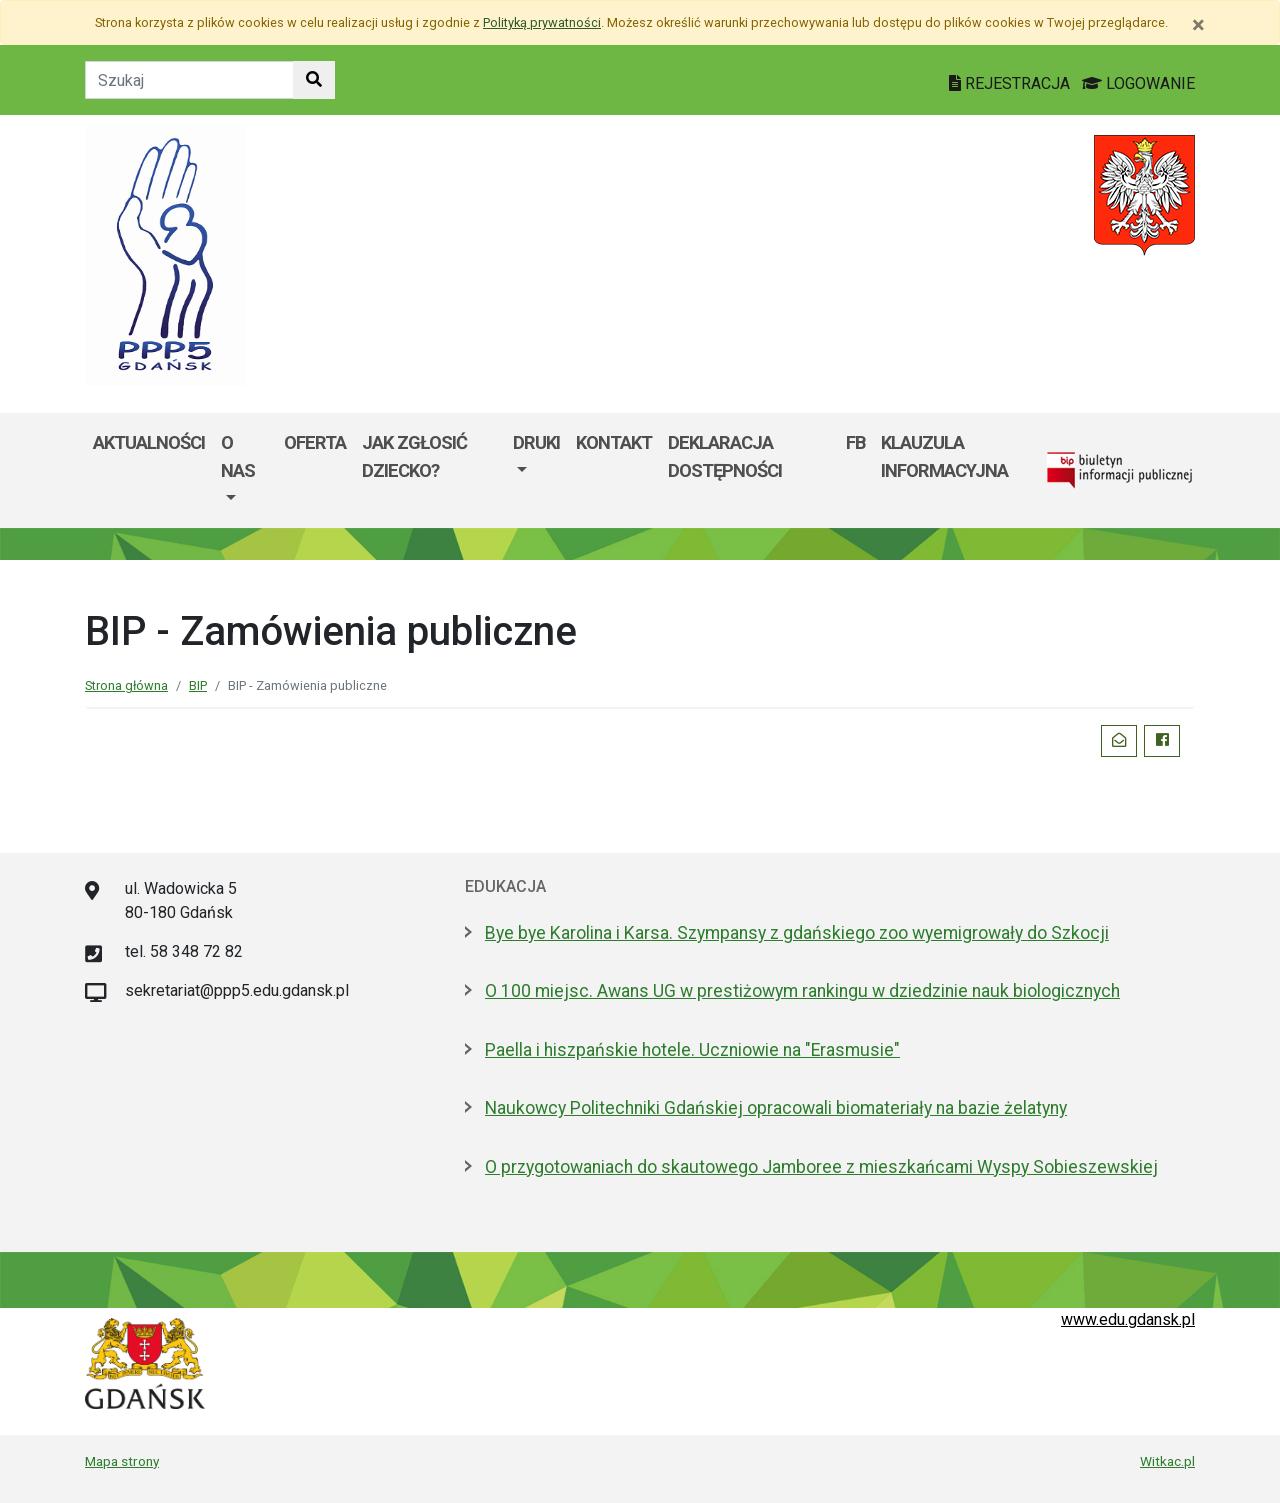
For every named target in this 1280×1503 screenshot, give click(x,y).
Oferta (315, 442)
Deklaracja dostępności (725, 456)
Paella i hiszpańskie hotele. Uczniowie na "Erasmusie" (692, 1050)
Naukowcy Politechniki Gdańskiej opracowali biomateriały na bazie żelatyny (776, 1108)
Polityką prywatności (542, 22)
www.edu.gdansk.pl (1128, 1319)
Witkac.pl (1167, 1461)
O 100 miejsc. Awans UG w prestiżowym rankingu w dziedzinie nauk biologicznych (802, 991)
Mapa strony (122, 1461)
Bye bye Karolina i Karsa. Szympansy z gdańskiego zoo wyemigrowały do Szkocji (797, 933)
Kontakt (614, 442)
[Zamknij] (1198, 25)
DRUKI (536, 442)
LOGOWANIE (1138, 83)
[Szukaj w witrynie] (314, 80)
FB (855, 442)
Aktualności (149, 442)
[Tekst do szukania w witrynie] (189, 80)
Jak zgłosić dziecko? (414, 456)
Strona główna (126, 685)
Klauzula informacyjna (944, 456)
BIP (198, 685)
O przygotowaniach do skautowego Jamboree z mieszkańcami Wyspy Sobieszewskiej (821, 1167)
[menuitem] (244, 470)
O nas (238, 456)
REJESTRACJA (1011, 83)
